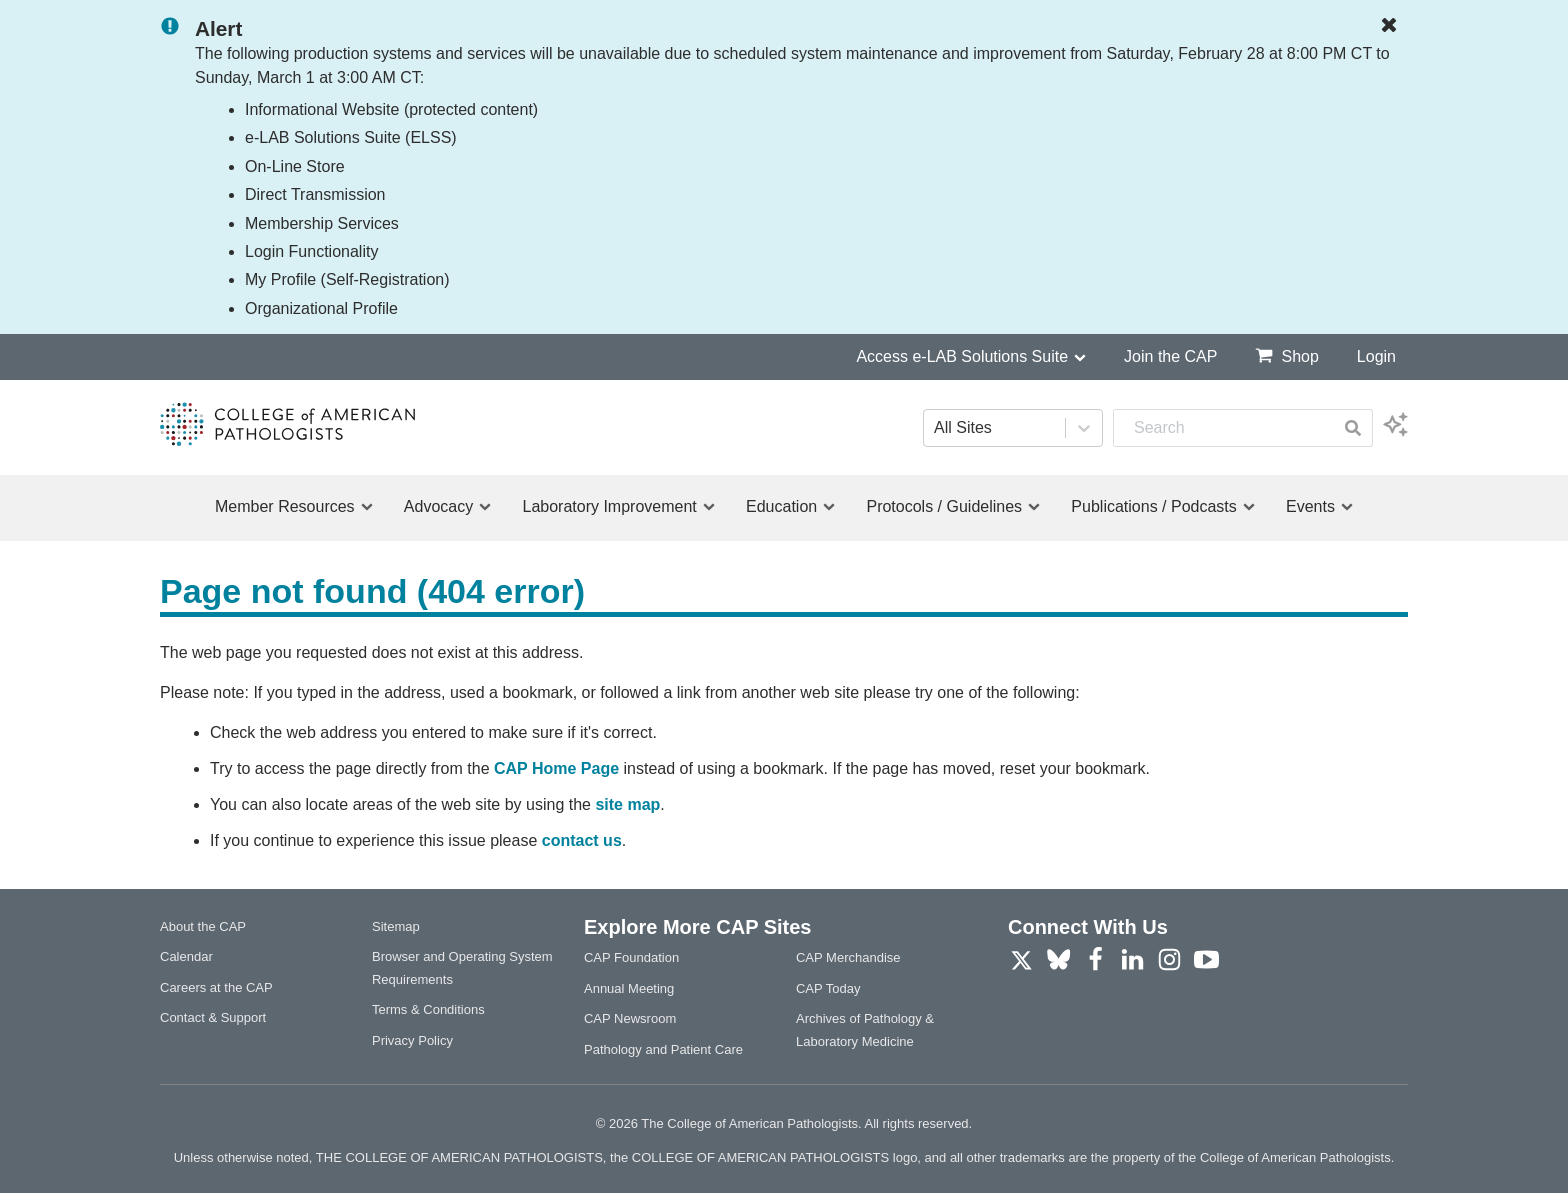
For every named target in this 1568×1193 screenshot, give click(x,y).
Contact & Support (213, 1017)
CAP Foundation (631, 957)
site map (627, 804)
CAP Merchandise (848, 957)
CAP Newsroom (630, 1018)
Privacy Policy (412, 1040)
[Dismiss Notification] (1394, 26)
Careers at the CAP (216, 987)
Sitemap (396, 926)
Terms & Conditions (428, 1009)
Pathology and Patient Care (663, 1049)
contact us (582, 840)
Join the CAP (1170, 356)
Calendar (186, 956)
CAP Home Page (556, 768)
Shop (1286, 355)
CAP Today (828, 988)
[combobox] (1223, 428)
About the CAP (203, 926)
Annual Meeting (629, 988)
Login (1376, 356)
